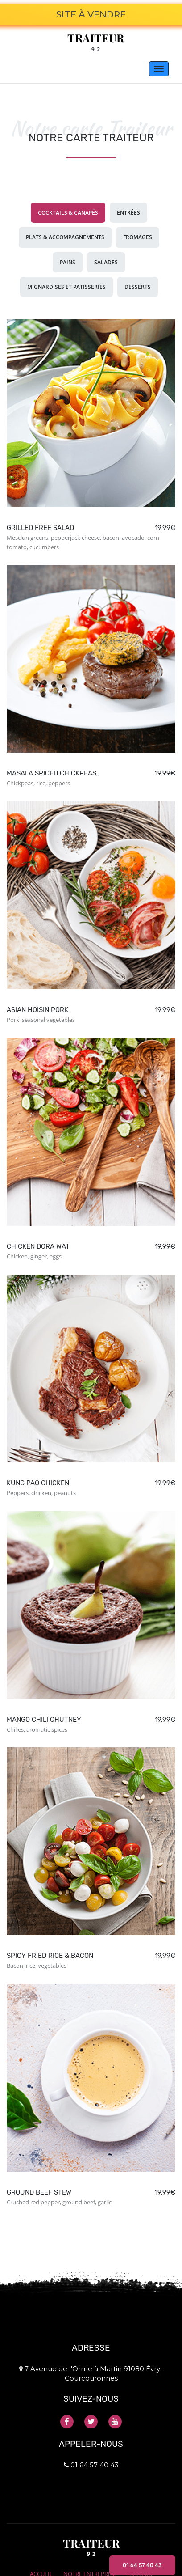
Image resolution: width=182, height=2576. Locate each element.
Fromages (137, 237)
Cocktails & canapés (68, 212)
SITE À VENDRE (91, 14)
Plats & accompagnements (65, 237)
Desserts (137, 287)
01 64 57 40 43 (142, 2565)
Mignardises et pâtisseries (66, 287)
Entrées (128, 212)
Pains (67, 262)
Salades (106, 262)
